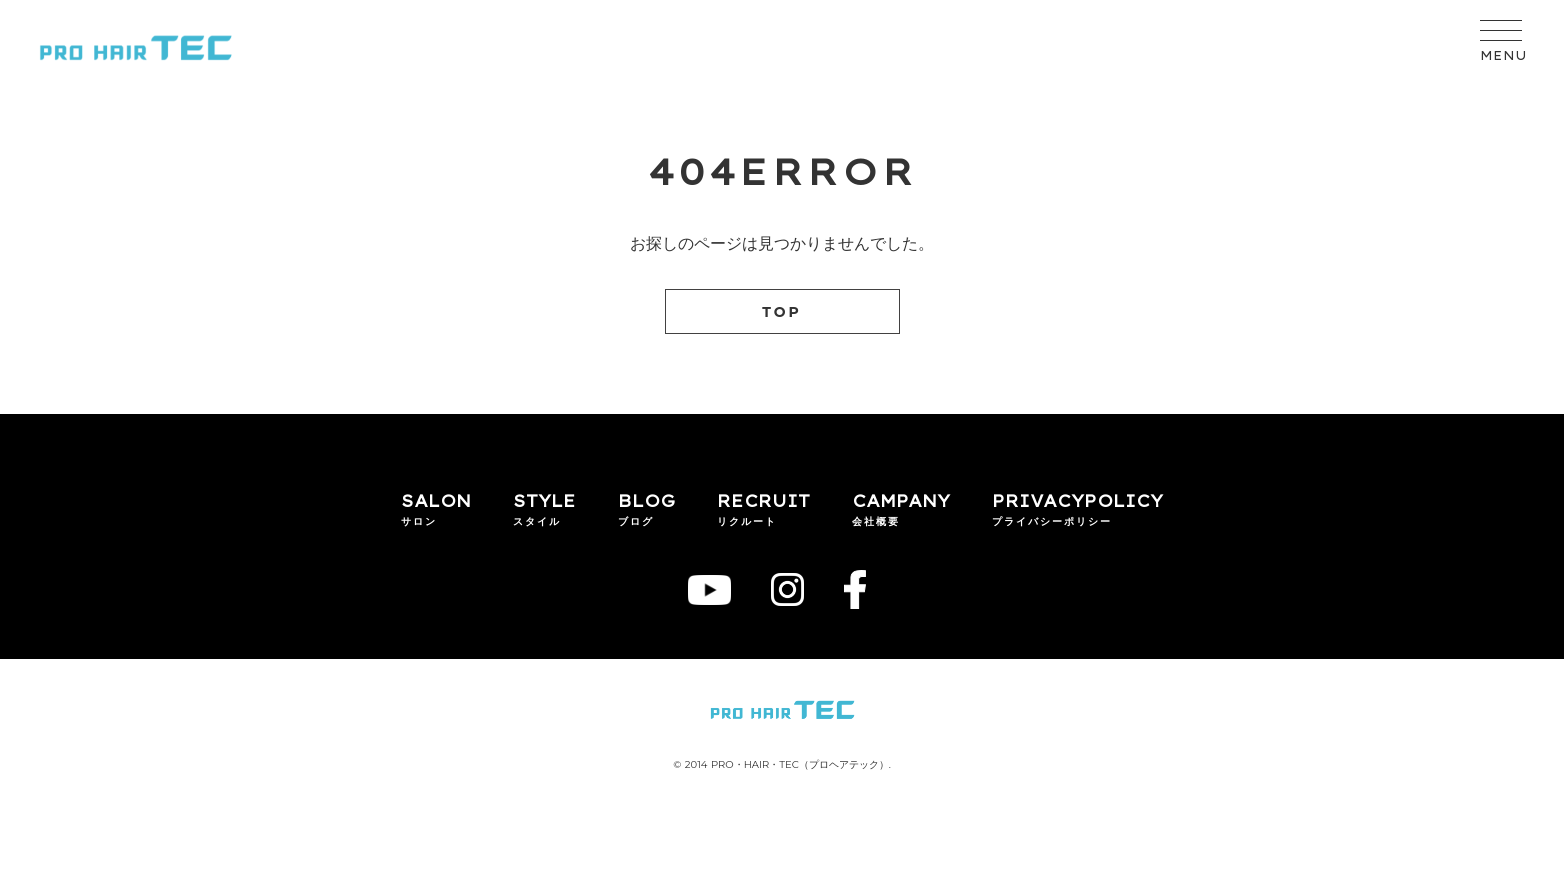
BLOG (646, 501)
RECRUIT (763, 501)
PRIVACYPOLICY (1077, 501)
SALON (436, 501)
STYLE (544, 501)
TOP (782, 312)
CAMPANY (901, 501)
